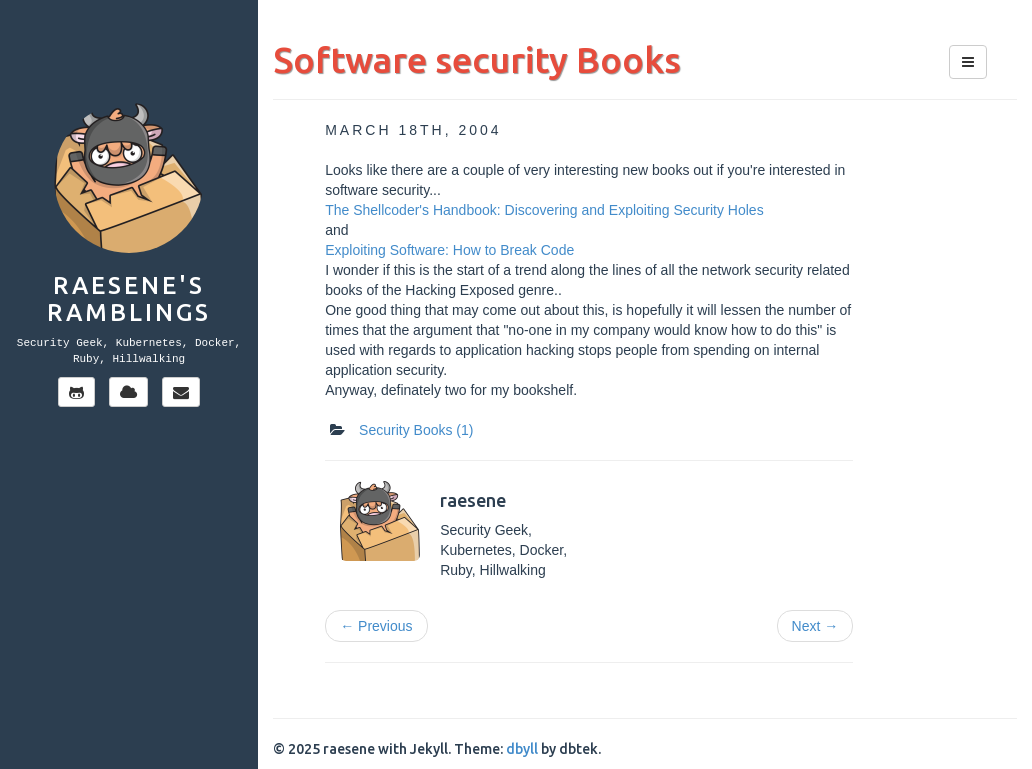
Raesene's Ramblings (129, 298)
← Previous (376, 626)
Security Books (416, 430)
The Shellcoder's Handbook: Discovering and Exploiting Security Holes (544, 210)
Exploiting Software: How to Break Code (449, 250)
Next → (815, 626)
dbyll (522, 749)
